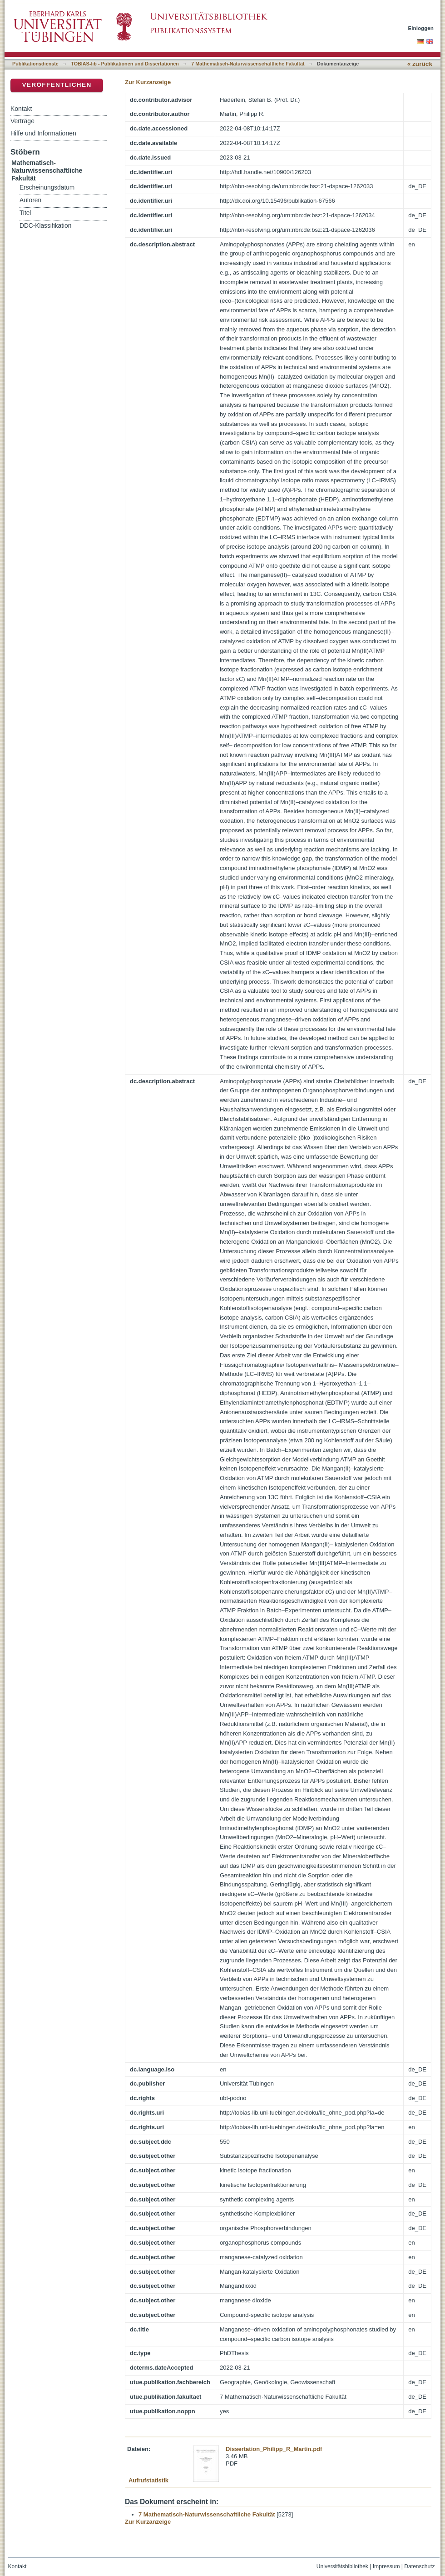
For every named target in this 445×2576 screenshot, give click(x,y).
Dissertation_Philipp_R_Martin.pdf (274, 2449)
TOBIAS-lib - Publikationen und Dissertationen (125, 63)
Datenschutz (419, 2566)
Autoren (30, 200)
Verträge (22, 121)
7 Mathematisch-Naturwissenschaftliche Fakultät (247, 63)
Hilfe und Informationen (43, 133)
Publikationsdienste (35, 63)
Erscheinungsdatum (47, 187)
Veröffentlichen (56, 84)
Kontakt (21, 108)
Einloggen (421, 28)
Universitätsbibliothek (342, 2566)
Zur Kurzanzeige (148, 82)
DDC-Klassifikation (45, 225)
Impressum (386, 2566)
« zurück (419, 63)
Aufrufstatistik (148, 2480)
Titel (25, 213)
